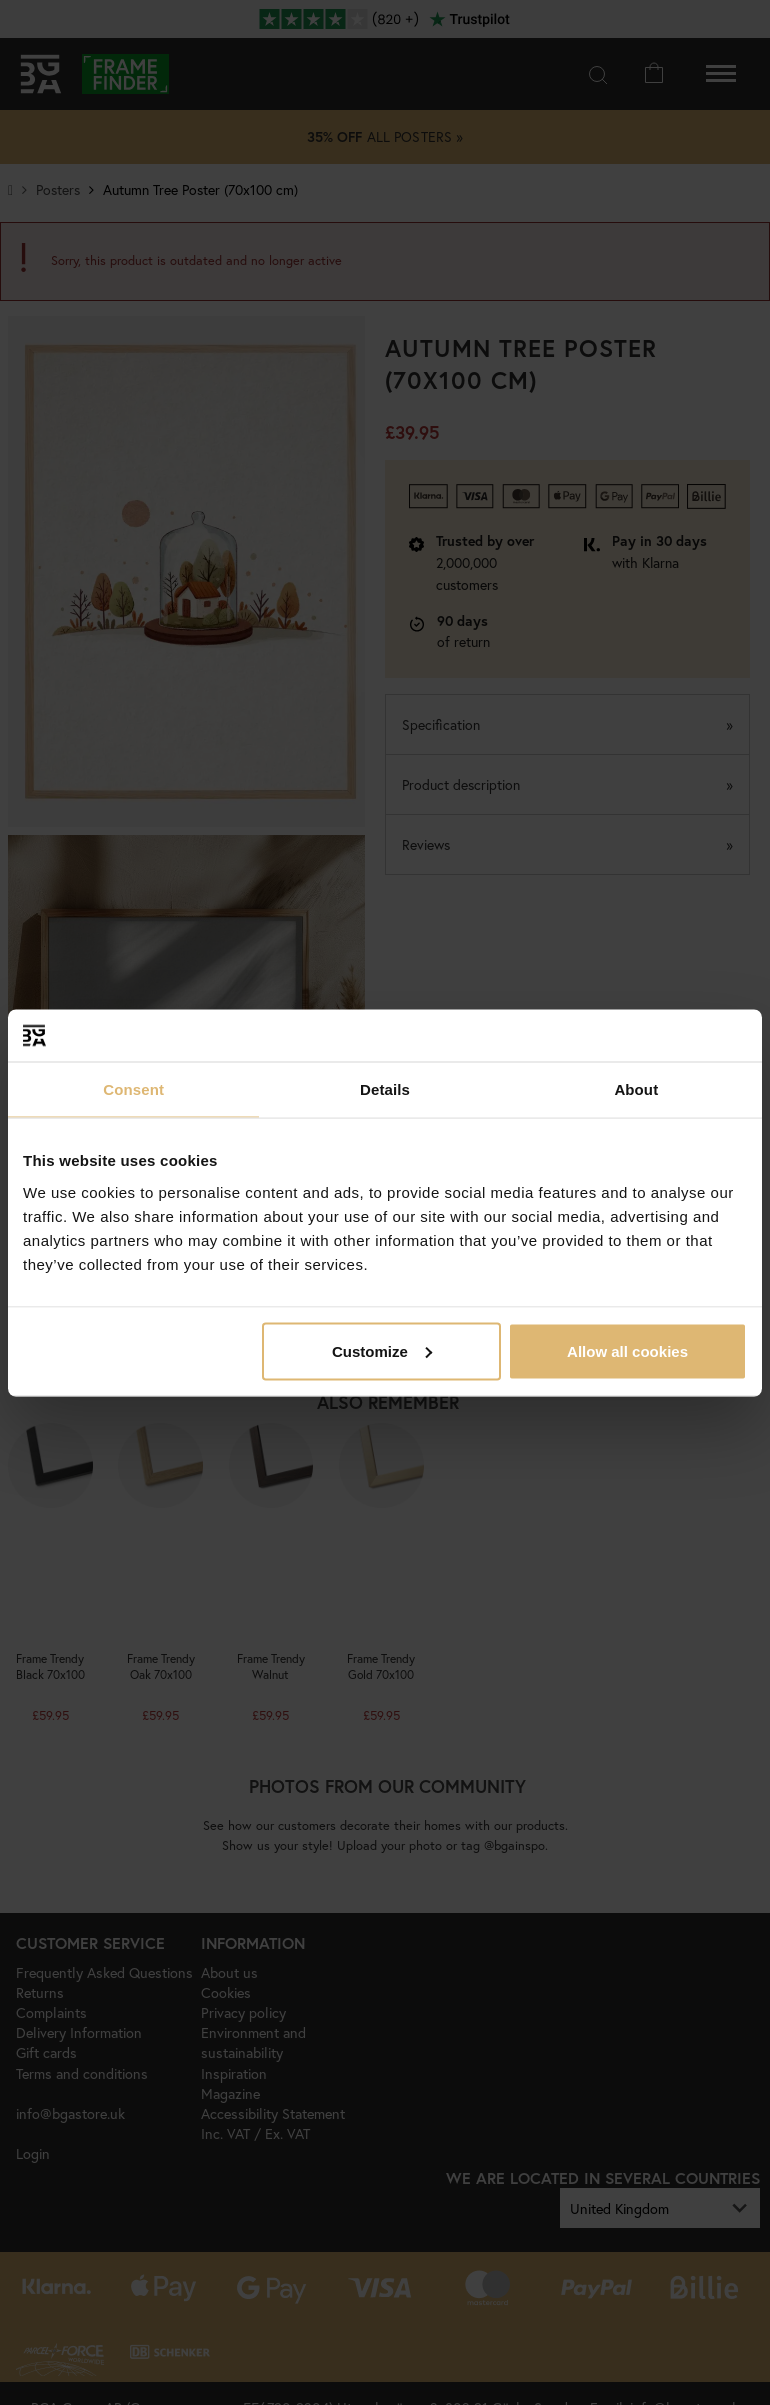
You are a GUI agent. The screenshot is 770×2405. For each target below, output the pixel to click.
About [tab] (636, 1089)
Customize (382, 1350)
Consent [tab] (133, 1089)
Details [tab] (385, 1089)
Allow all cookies (627, 1350)
